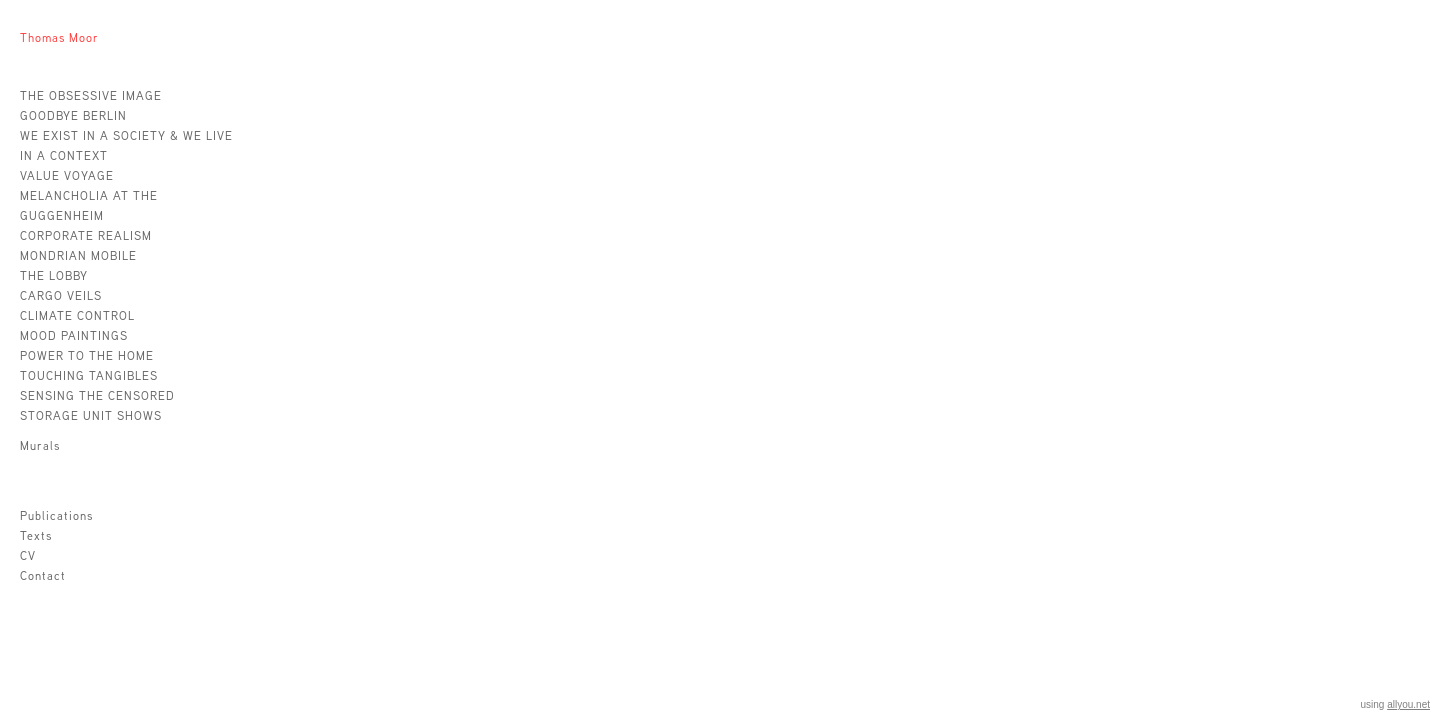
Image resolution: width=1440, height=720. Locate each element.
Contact (43, 575)
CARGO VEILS (61, 295)
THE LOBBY (54, 275)
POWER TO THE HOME (87, 355)
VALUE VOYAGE (67, 175)
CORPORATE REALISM (86, 235)
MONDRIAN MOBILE (78, 255)
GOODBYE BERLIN (73, 115)
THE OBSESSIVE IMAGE (91, 95)
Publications (56, 515)
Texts (36, 535)
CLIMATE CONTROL (77, 315)
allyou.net (1408, 704)
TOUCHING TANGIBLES (89, 375)
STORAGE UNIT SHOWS (91, 415)
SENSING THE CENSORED (97, 395)
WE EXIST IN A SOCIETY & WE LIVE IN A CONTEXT (126, 145)
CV (28, 555)
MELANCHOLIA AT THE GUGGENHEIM (89, 205)
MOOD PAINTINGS (74, 335)
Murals (40, 445)
